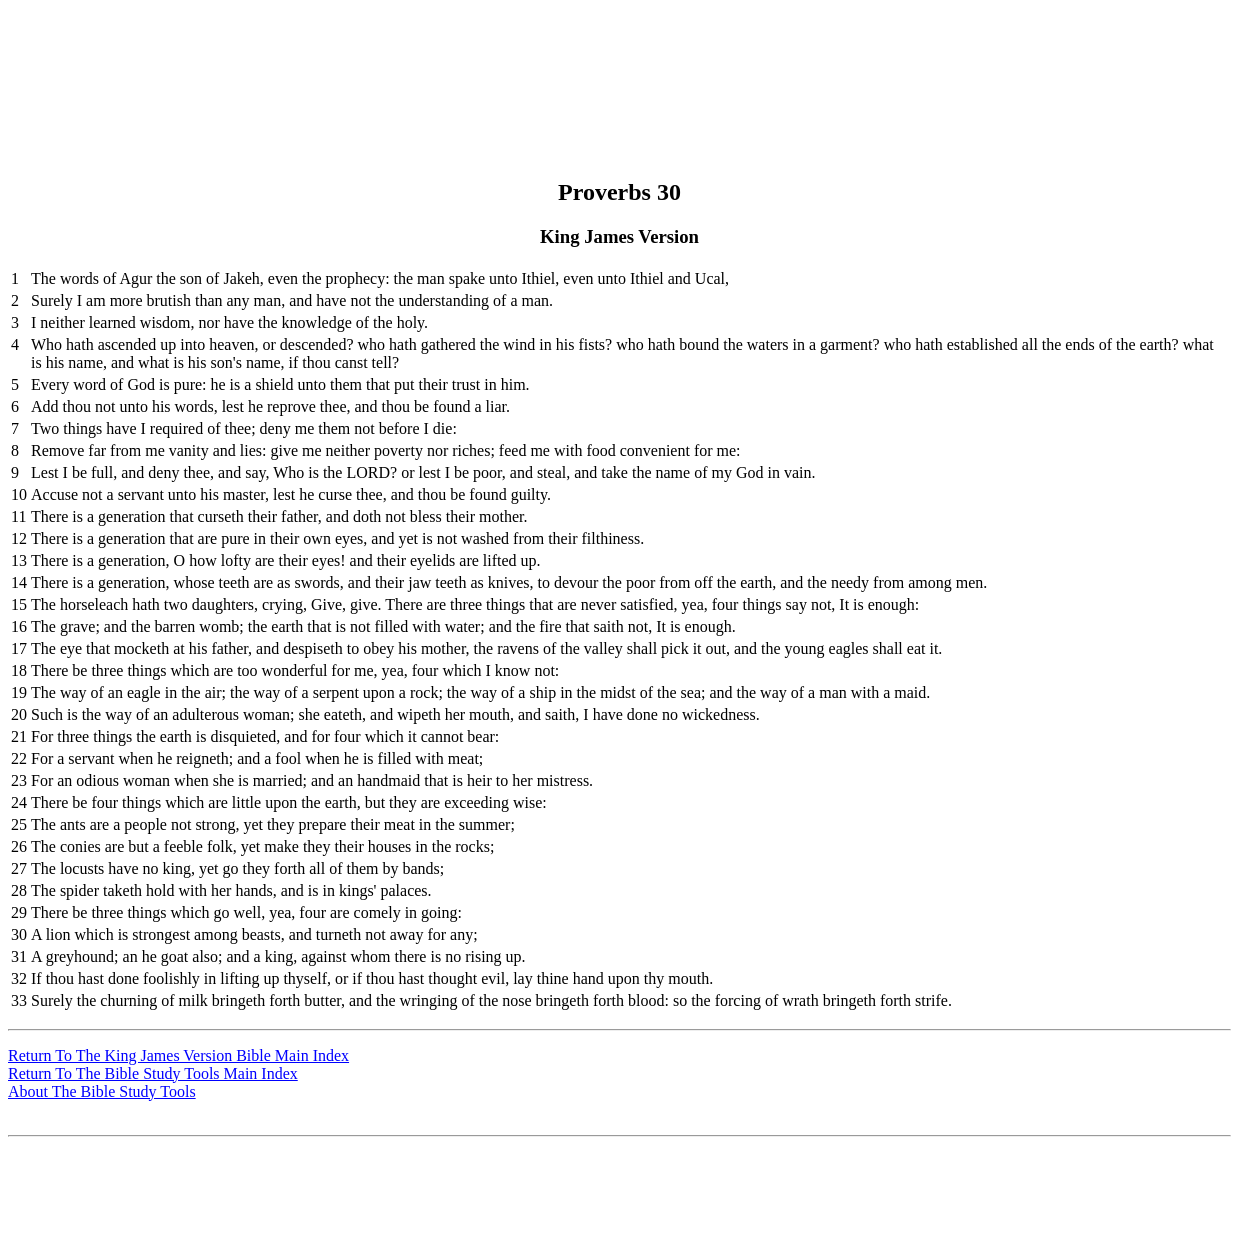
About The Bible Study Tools (102, 1091)
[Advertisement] (617, 53)
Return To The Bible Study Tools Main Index (153, 1073)
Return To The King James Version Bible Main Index (178, 1055)
